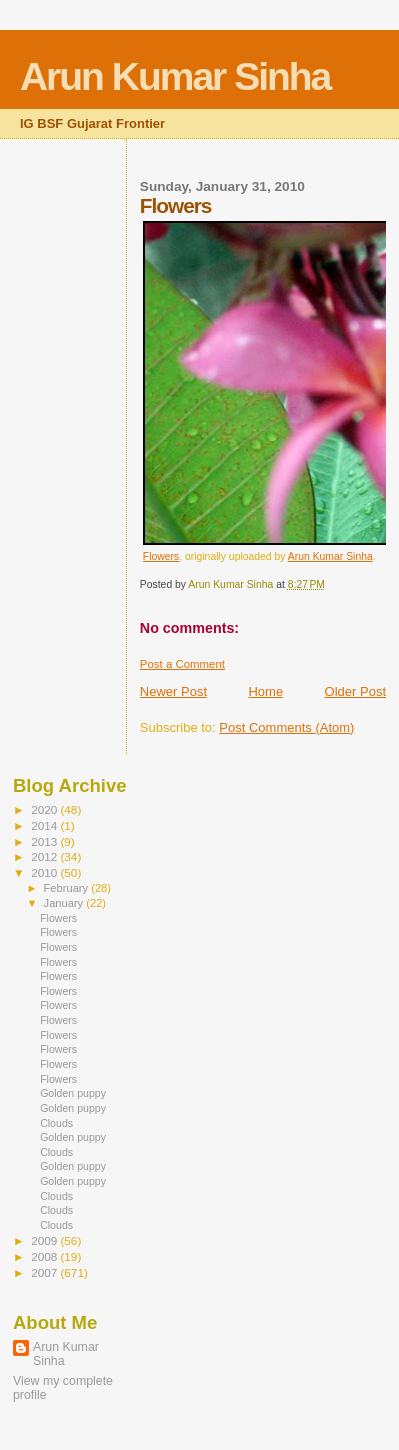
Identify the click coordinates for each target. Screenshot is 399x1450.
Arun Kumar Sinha (175, 76)
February (68, 888)
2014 (45, 825)
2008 (45, 1256)
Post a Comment (182, 664)
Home (265, 691)
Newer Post (173, 691)
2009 (45, 1240)
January (65, 903)
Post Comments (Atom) (286, 727)
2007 (45, 1272)
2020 (45, 809)
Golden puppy (73, 1093)
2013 (45, 841)
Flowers (161, 556)
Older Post (355, 691)
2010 (45, 872)
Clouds (56, 1123)
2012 (45, 856)
